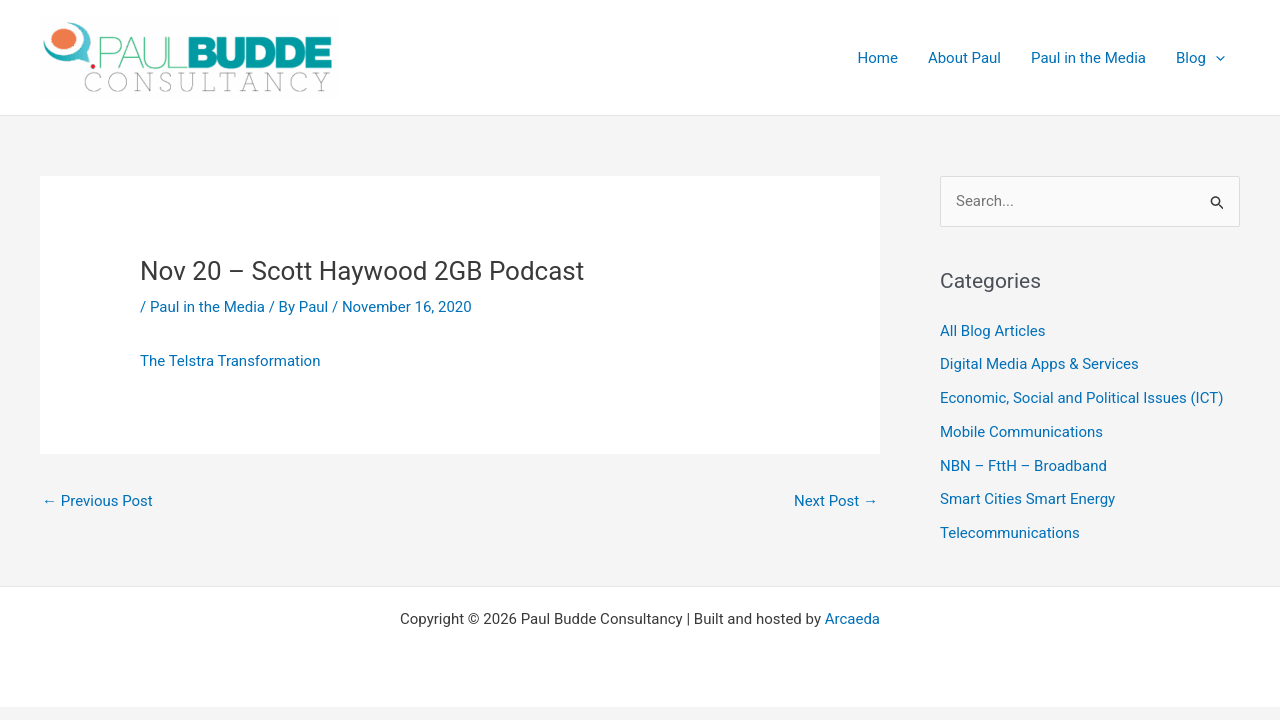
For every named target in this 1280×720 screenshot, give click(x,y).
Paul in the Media (207, 307)
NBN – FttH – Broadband (1023, 466)
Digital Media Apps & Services (1039, 364)
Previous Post (97, 501)
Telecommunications (1010, 533)
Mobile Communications (1021, 432)
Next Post (836, 501)
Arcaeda (852, 619)
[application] (1215, 58)
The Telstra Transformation (230, 361)
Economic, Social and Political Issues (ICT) (1081, 398)
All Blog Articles (992, 331)
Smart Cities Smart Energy (1027, 499)
